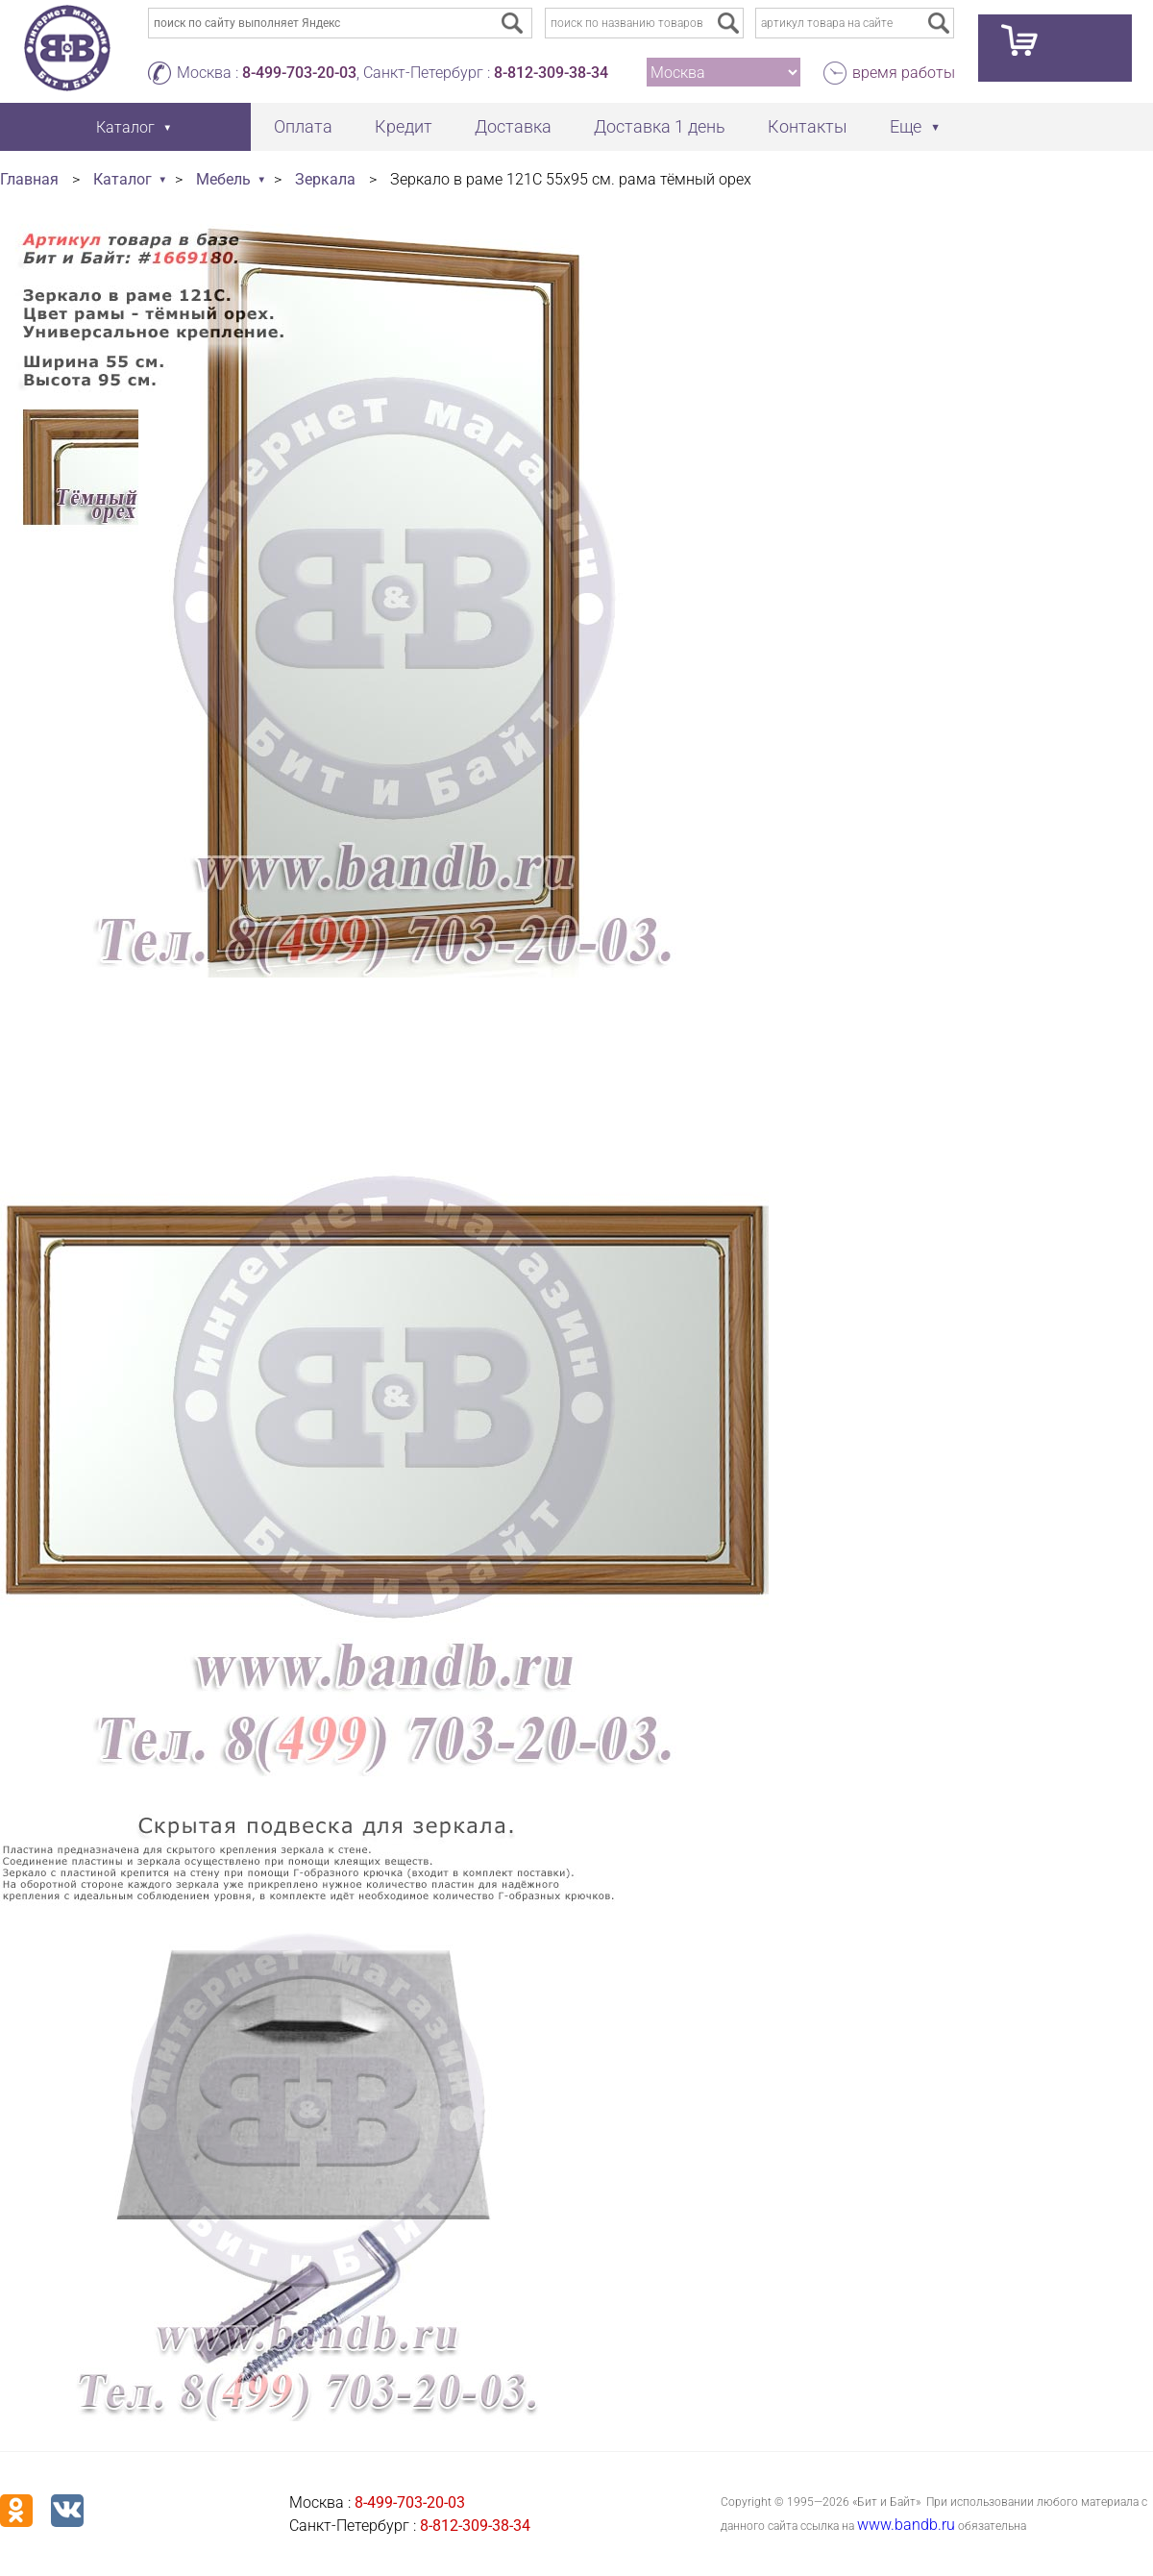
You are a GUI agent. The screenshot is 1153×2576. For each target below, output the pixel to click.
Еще (905, 126)
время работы (903, 72)
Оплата (303, 126)
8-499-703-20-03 (299, 72)
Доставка (513, 126)
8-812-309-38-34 (551, 72)
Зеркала (325, 179)
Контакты (807, 126)
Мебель (223, 179)
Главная (29, 179)
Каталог (122, 179)
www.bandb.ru (906, 2524)
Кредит (403, 126)
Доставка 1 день (659, 126)
